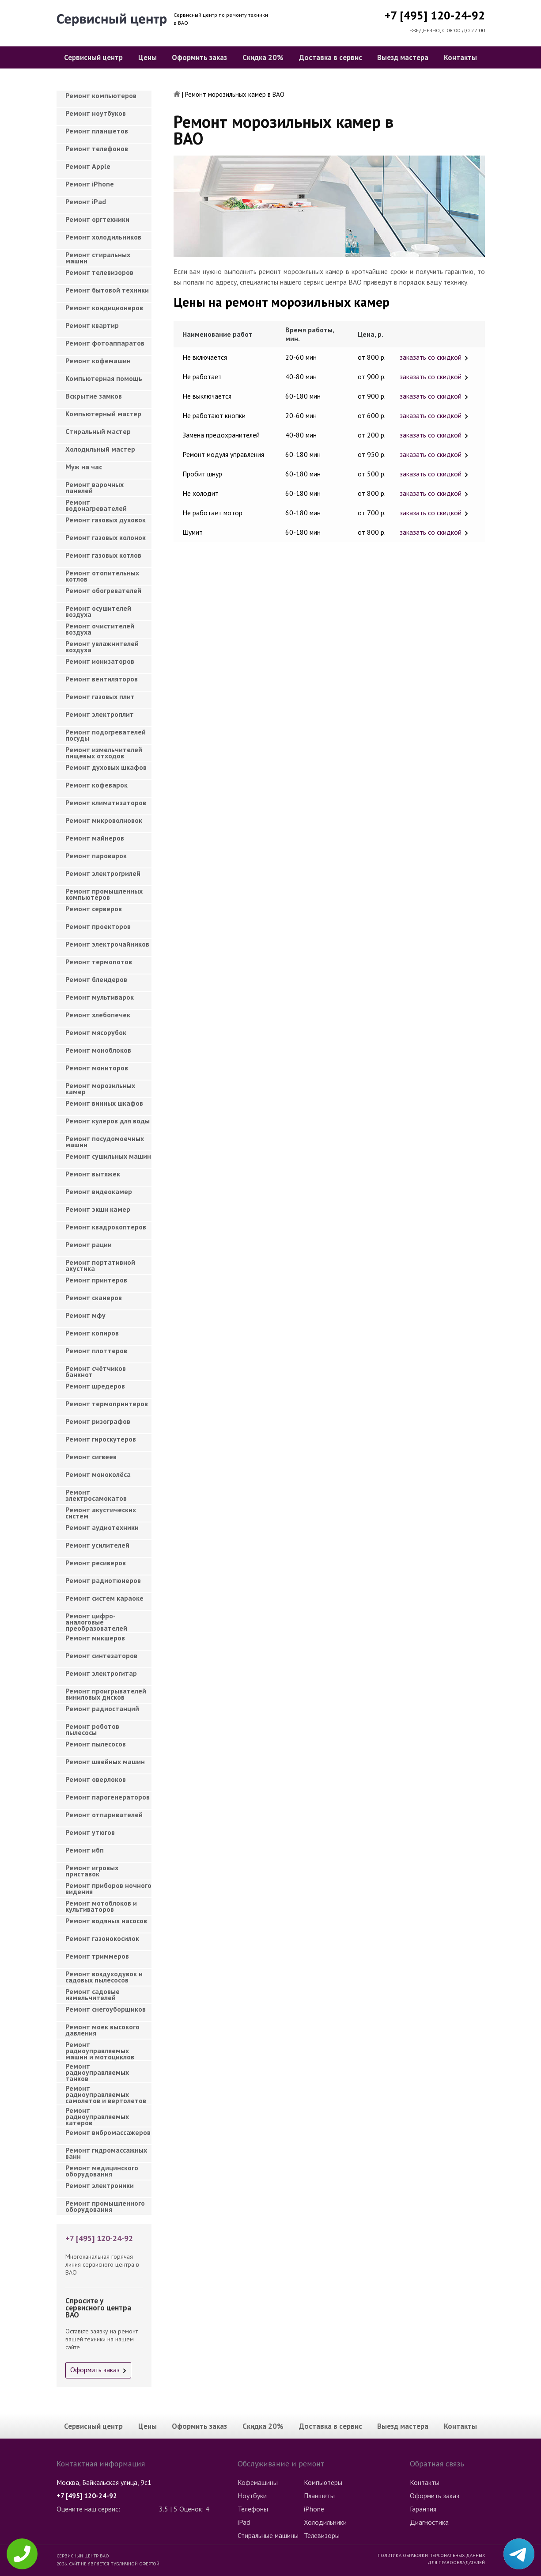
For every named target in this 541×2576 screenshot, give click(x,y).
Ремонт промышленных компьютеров (104, 894)
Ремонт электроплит (99, 714)
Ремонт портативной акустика (100, 1265)
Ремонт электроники (99, 2185)
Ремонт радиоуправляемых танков (97, 2070)
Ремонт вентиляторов (101, 678)
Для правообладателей (456, 2562)
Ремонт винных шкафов (104, 1103)
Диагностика (429, 2522)
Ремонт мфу (85, 1315)
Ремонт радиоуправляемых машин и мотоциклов (99, 2048)
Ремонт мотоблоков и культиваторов (101, 1906)
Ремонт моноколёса (98, 1474)
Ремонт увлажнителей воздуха (102, 646)
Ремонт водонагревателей (96, 505)
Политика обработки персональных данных (431, 2555)
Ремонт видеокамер (98, 1191)
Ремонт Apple (87, 166)
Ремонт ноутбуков (95, 113)
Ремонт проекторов (98, 926)
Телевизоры (322, 2535)
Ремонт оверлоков (95, 1779)
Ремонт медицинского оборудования (101, 2170)
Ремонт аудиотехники (102, 1527)
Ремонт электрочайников (107, 944)
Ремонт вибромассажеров (108, 2132)
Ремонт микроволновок (103, 820)
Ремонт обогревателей (103, 590)
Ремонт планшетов (96, 130)
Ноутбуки (252, 2495)
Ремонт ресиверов (95, 1562)
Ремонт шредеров (95, 1385)
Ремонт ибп (84, 1849)
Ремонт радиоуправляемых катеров (97, 2114)
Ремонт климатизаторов (105, 802)
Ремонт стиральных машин (97, 257)
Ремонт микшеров (95, 1637)
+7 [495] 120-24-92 (435, 15)
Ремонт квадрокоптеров (105, 1226)
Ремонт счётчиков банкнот (95, 1371)
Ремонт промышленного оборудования (105, 2206)
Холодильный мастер (100, 449)
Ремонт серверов (93, 908)
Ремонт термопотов (98, 961)
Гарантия (423, 2508)
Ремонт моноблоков (98, 1050)
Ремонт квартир (92, 325)
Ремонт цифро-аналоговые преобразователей (96, 1619)
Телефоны (253, 2508)
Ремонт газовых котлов (103, 555)
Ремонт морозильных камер (100, 1088)
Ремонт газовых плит (100, 696)
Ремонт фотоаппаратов (104, 343)
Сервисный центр (93, 57)
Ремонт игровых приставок (91, 1870)
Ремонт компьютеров (100, 95)
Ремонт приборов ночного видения (108, 1888)
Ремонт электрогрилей (102, 873)
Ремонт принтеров (96, 1279)
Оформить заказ (199, 57)
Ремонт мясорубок (95, 1032)
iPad (244, 2522)
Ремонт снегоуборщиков (105, 2009)
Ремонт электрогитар (101, 1673)
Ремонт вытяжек (92, 1173)
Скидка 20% (263, 57)
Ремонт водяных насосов (106, 1920)
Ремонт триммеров (97, 1956)
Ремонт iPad (85, 201)
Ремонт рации (88, 1244)
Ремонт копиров (92, 1332)
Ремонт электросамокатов (96, 1495)
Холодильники (325, 2522)
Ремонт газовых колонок (105, 537)
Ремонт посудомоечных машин (104, 1141)
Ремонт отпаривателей (104, 1814)
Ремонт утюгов (90, 1832)
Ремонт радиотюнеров (103, 1580)
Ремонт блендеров (96, 979)
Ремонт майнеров (94, 837)
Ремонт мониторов (96, 1067)
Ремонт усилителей (97, 1545)
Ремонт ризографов (97, 1421)
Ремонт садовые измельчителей (92, 1994)
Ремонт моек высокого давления (102, 2029)
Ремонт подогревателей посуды (105, 734)
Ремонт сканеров (93, 1297)
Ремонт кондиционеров (104, 307)
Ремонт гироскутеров (100, 1438)
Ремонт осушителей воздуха (98, 611)
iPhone (314, 2508)
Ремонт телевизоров (99, 272)
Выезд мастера (402, 57)
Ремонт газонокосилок (102, 1938)
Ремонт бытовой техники (107, 289)
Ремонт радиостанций (102, 1708)
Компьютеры (323, 2482)
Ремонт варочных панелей (94, 487)
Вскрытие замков (93, 396)
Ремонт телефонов (96, 148)
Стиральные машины (268, 2535)
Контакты (460, 57)
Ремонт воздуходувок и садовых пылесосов (104, 1976)
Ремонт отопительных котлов (102, 575)
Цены (147, 57)
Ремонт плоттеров (96, 1350)
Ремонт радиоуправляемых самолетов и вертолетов (105, 2092)
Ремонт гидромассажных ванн (106, 2153)
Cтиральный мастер (98, 431)
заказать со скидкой (431, 357)
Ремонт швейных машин (105, 1761)
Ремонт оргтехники (97, 219)
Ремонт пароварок (96, 855)
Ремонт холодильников (103, 236)
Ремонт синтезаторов (101, 1655)
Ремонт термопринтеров (106, 1403)
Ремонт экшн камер (97, 1209)
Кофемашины (258, 2482)
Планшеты (319, 2495)
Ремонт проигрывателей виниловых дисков (105, 1693)
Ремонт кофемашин (98, 360)
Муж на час (83, 466)
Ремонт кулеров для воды (107, 1120)
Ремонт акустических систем (100, 1512)
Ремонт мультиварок (99, 997)
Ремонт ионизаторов (99, 661)
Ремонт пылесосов (95, 1743)
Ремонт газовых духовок (105, 519)
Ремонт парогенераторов (107, 1796)
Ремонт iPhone (89, 183)
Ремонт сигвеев (91, 1456)
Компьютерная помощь (103, 378)
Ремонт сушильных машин (108, 1156)
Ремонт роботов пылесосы (92, 1729)
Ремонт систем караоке (104, 1598)
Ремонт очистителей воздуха (99, 628)
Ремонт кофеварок (96, 784)
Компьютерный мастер (103, 413)
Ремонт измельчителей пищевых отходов (103, 752)
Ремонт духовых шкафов (106, 767)
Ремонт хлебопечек (97, 1014)
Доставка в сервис (330, 57)
